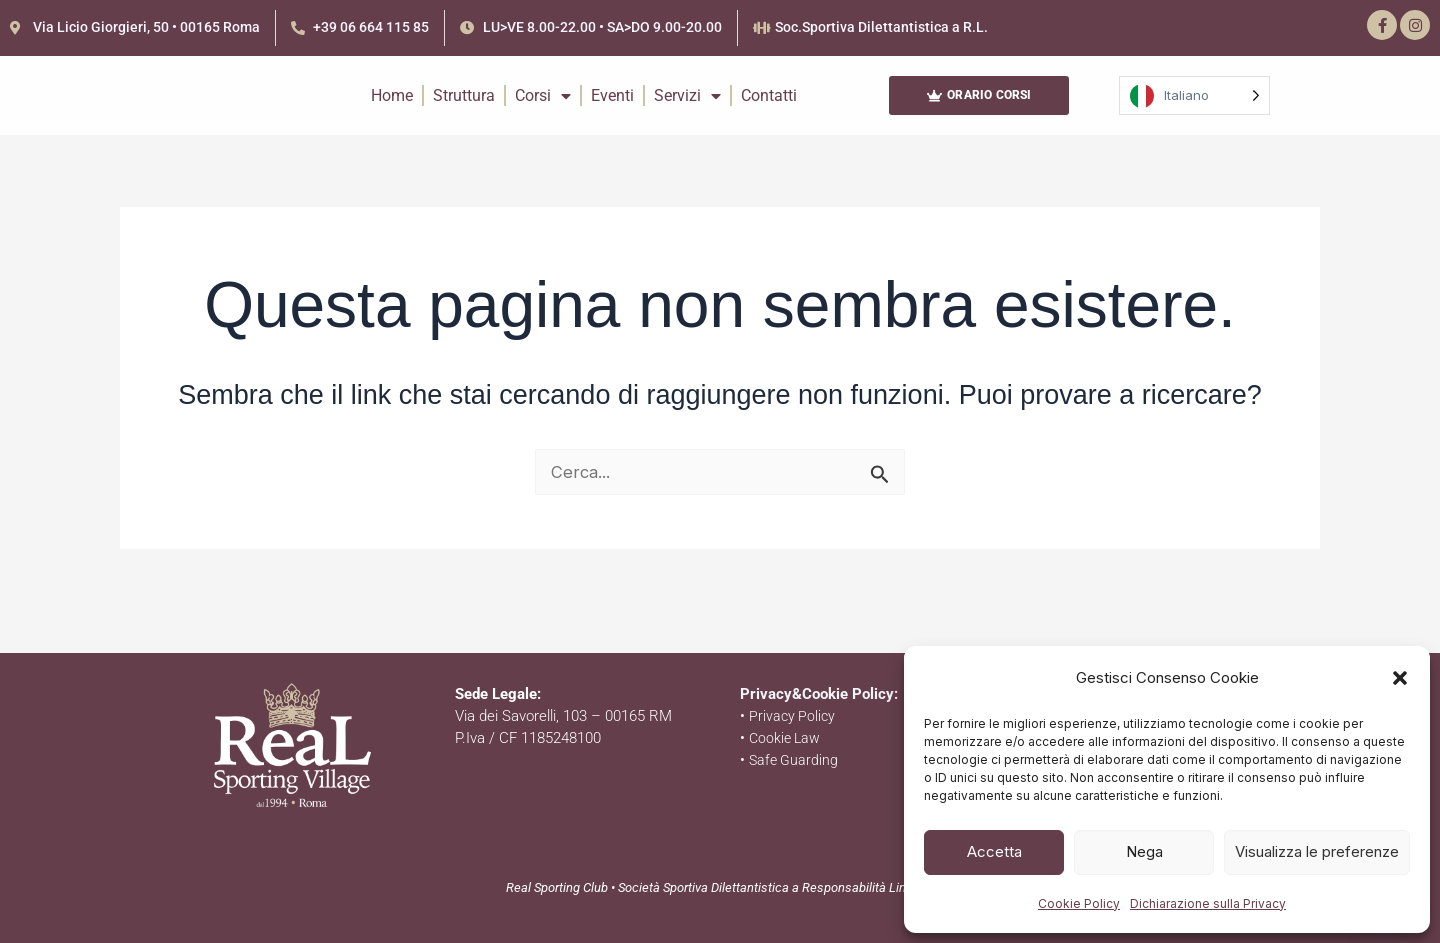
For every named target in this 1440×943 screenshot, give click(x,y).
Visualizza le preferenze (1317, 851)
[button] (1400, 675)
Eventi (612, 110)
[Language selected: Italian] (1194, 111)
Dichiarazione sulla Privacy (1208, 903)
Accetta (994, 851)
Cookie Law (786, 738)
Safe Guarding (795, 760)
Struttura (464, 110)
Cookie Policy (1079, 903)
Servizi (687, 111)
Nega (1144, 851)
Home (392, 110)
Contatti (769, 110)
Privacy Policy (793, 716)
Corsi (543, 111)
